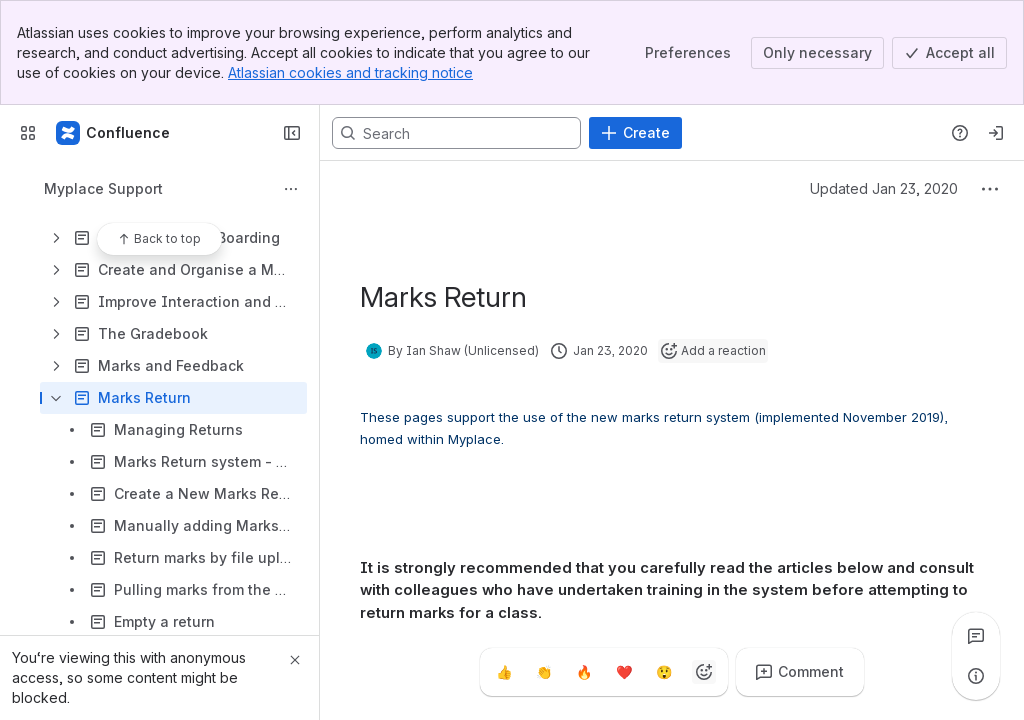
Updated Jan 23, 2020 (884, 188)
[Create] (635, 133)
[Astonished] (664, 672)
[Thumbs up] (504, 672)
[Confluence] (114, 133)
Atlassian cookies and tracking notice (350, 72)
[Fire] (584, 672)
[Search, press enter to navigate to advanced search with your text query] (456, 133)
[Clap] (544, 672)
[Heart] (624, 672)
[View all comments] (976, 636)
